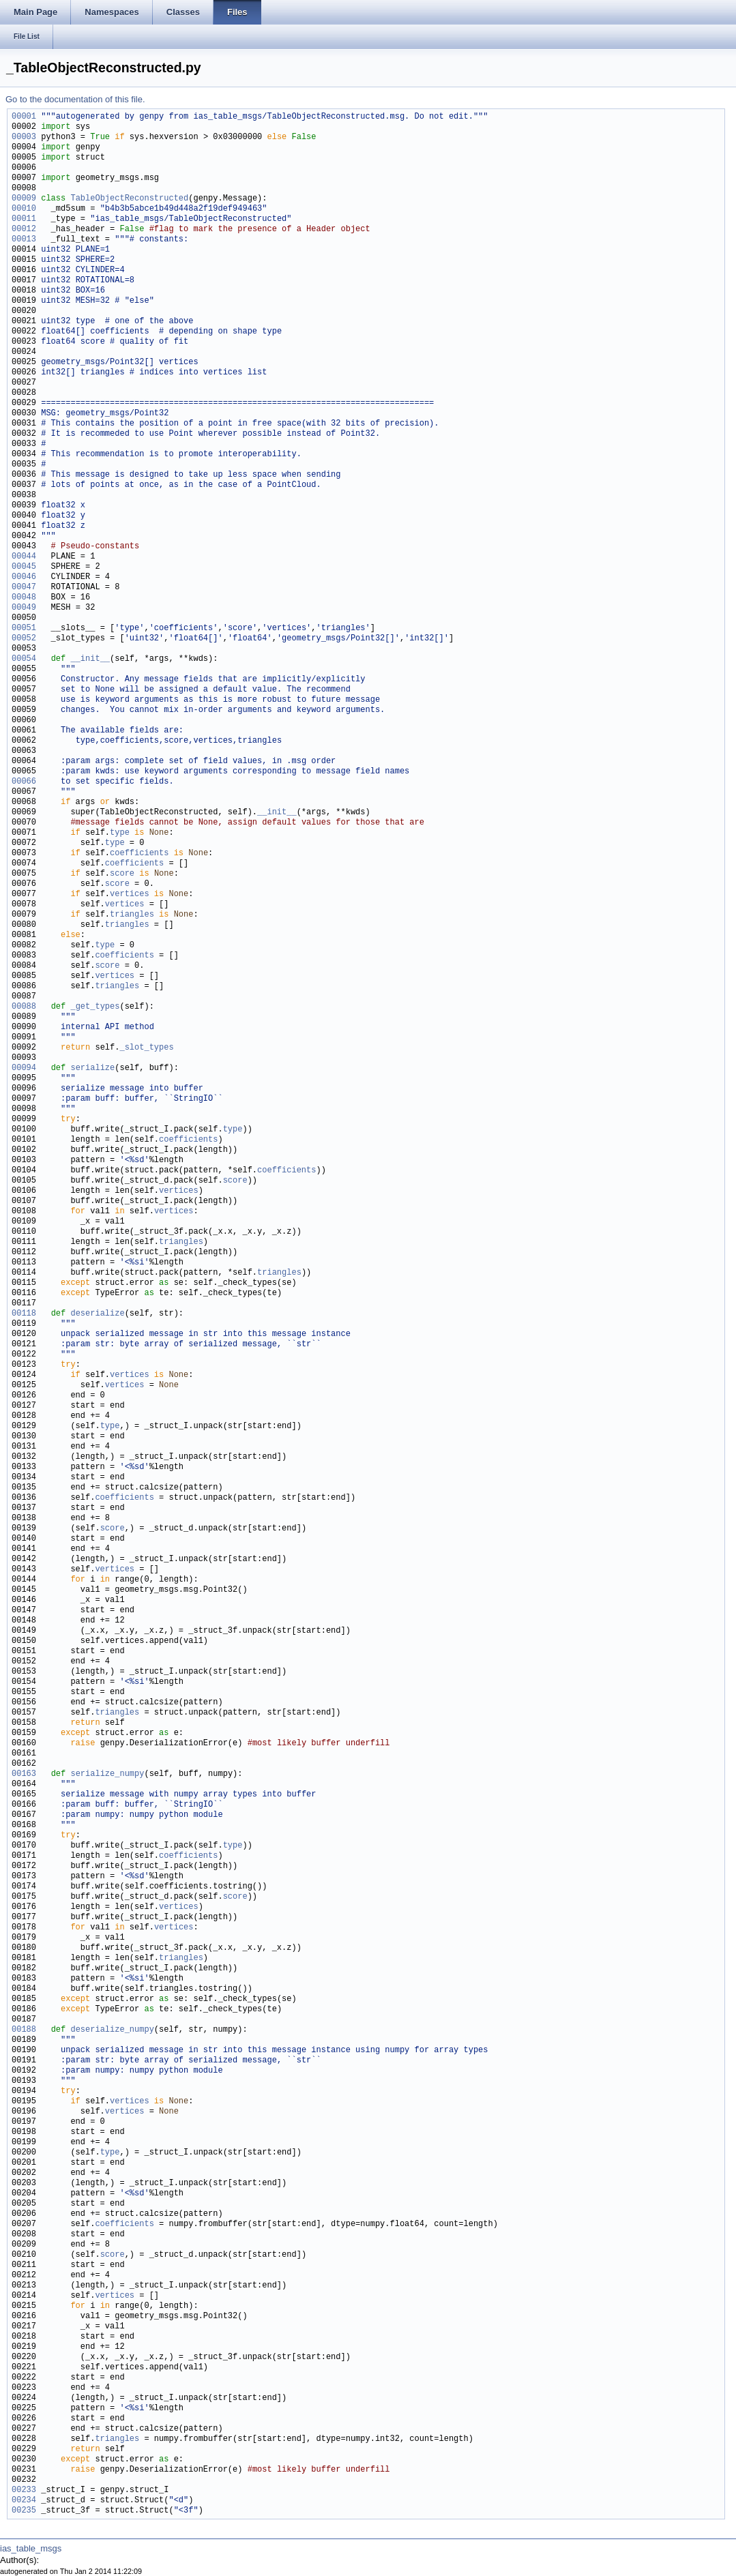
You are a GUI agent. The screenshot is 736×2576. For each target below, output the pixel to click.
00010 (24, 209)
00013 (24, 240)
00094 (24, 1068)
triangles (132, 915)
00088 (24, 1007)
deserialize (97, 1314)
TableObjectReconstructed (129, 199)
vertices (129, 894)
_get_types (94, 1007)
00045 (24, 567)
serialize (92, 1068)
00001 (24, 117)
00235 (24, 2511)
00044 (24, 557)
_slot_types (146, 1048)
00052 (24, 639)
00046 (24, 577)
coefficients (139, 853)
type (120, 833)
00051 (24, 628)
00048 (24, 598)
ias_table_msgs (30, 2548)
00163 (24, 1774)
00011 (24, 219)
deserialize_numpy (111, 2030)
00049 (24, 608)
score (122, 874)
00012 (24, 229)
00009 (24, 199)
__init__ (90, 659)
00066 (24, 782)
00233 (24, 2490)
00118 (24, 1314)
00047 (24, 587)
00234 (24, 2500)
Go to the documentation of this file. (75, 99)
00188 (24, 2030)
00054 (24, 659)
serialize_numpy (107, 1774)
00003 (24, 137)
